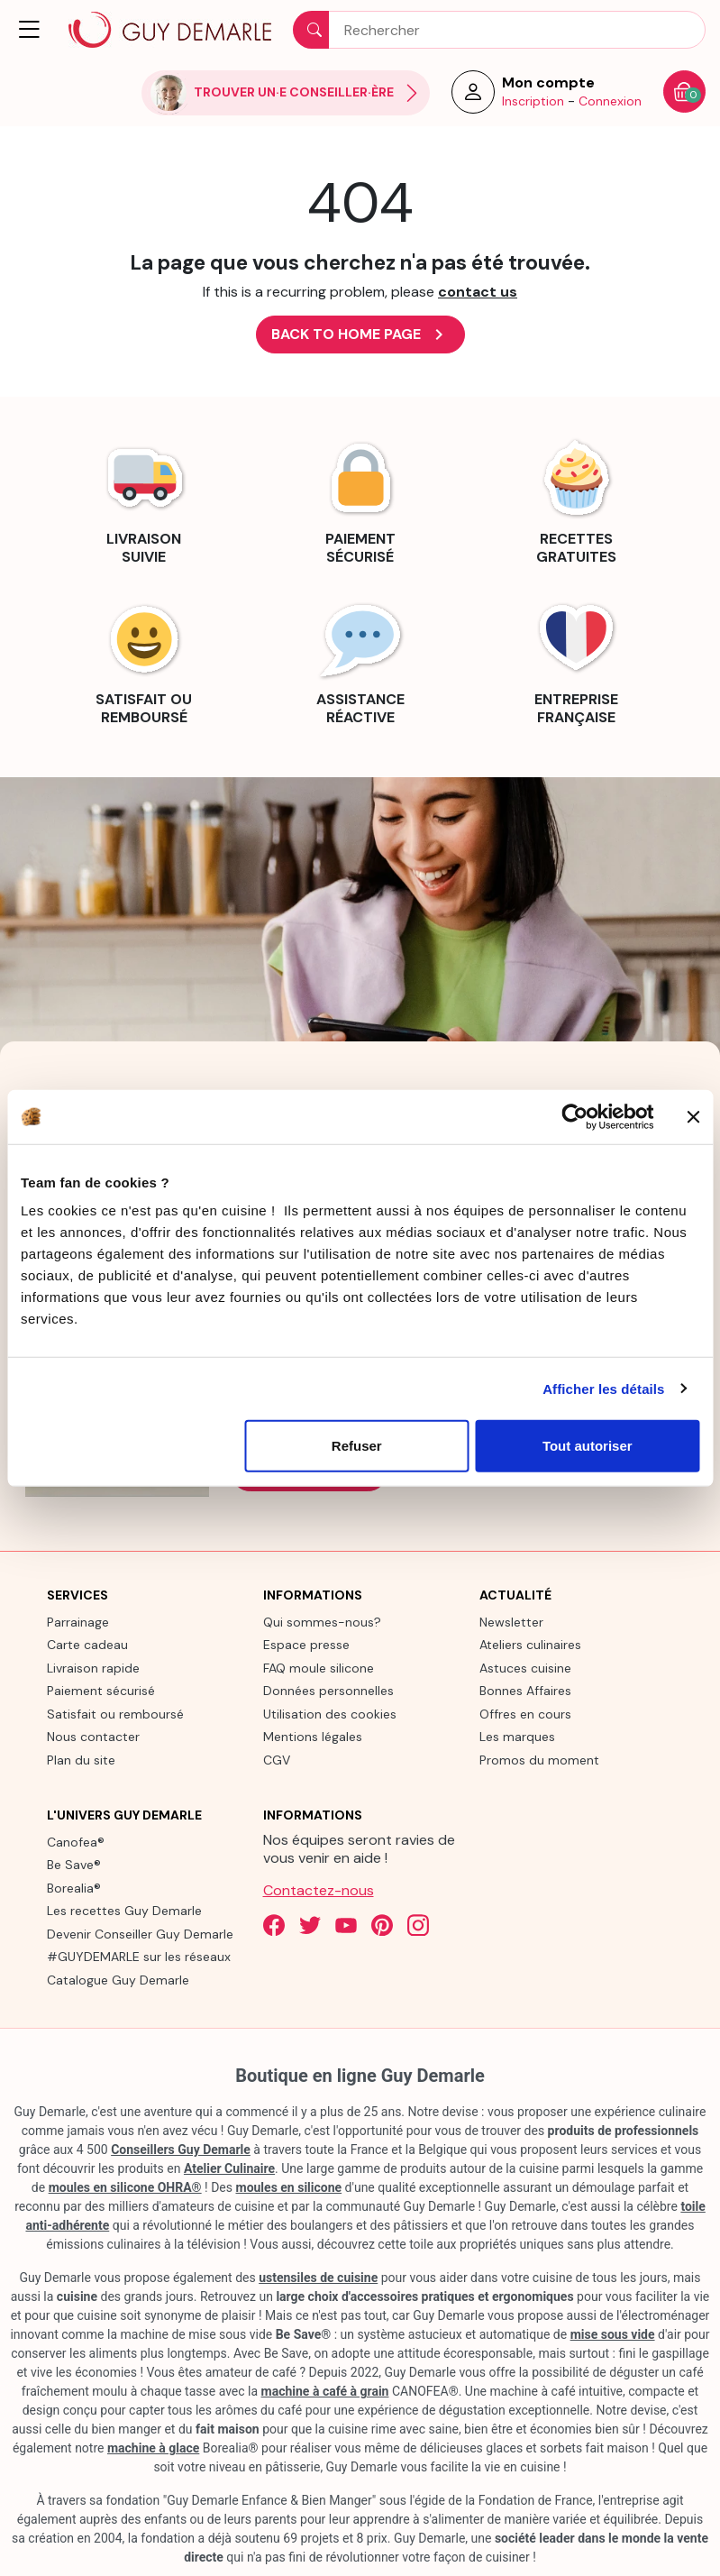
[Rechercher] (499, 30)
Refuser (357, 1445)
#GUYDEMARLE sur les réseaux (139, 1956)
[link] (144, 499)
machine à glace (153, 2448)
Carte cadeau (87, 1644)
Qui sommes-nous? (322, 1622)
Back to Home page (360, 334)
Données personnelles (328, 1690)
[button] (30, 30)
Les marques (517, 1736)
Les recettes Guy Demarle (124, 1910)
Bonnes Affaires (525, 1690)
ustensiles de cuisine (318, 2277)
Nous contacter (93, 1736)
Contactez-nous (318, 1890)
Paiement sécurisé (101, 1690)
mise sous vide (612, 2334)
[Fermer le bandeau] (693, 1116)
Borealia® (74, 1888)
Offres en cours (525, 1714)
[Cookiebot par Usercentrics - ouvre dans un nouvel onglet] (574, 1116)
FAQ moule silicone (318, 1668)
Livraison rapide (93, 1668)
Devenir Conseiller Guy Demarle (140, 1934)
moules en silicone (289, 2187)
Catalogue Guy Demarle (118, 1980)
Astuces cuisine (525, 1668)
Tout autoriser (587, 1445)
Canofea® (76, 1842)
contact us (477, 291)
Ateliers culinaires (530, 1644)
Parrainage (78, 1622)
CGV (276, 1760)
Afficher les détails (603, 1388)
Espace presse (306, 1644)
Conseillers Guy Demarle (181, 2149)
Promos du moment (539, 1760)
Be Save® (74, 1864)
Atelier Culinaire (229, 2168)
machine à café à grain (325, 2391)
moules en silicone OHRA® (125, 2187)
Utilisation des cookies (329, 1714)
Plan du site (81, 1760)
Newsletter (511, 1622)
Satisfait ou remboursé (115, 1714)
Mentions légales (312, 1736)
